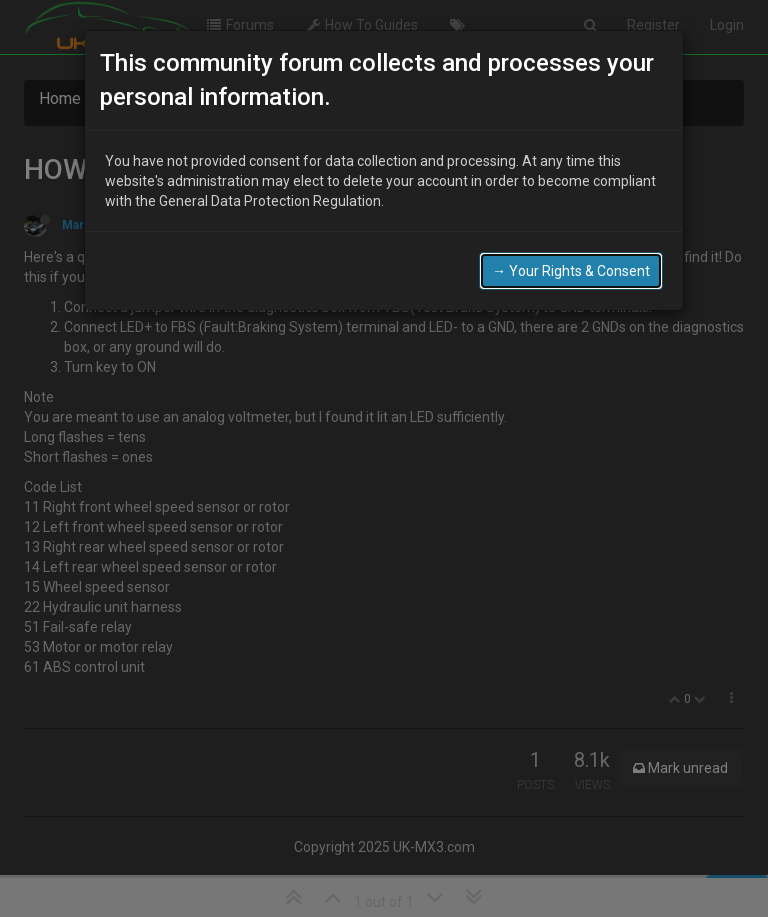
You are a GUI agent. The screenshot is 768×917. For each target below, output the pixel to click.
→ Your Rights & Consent (571, 271)
